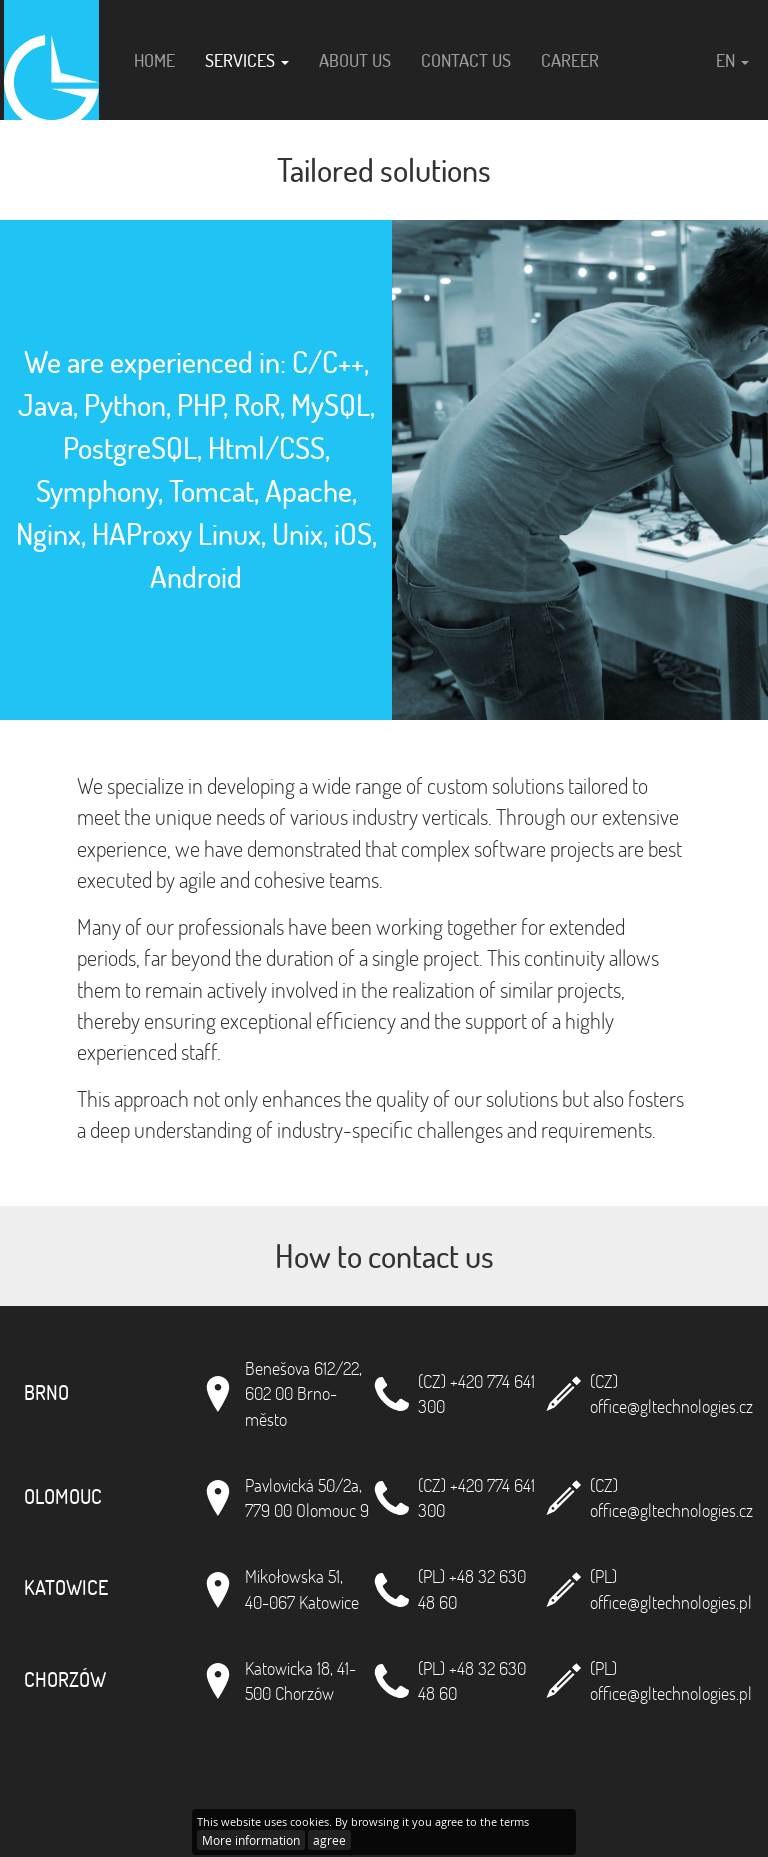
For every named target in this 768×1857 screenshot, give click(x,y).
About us (355, 60)
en (732, 60)
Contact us (466, 60)
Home (154, 60)
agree (329, 1840)
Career (570, 60)
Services (247, 60)
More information (251, 1840)
